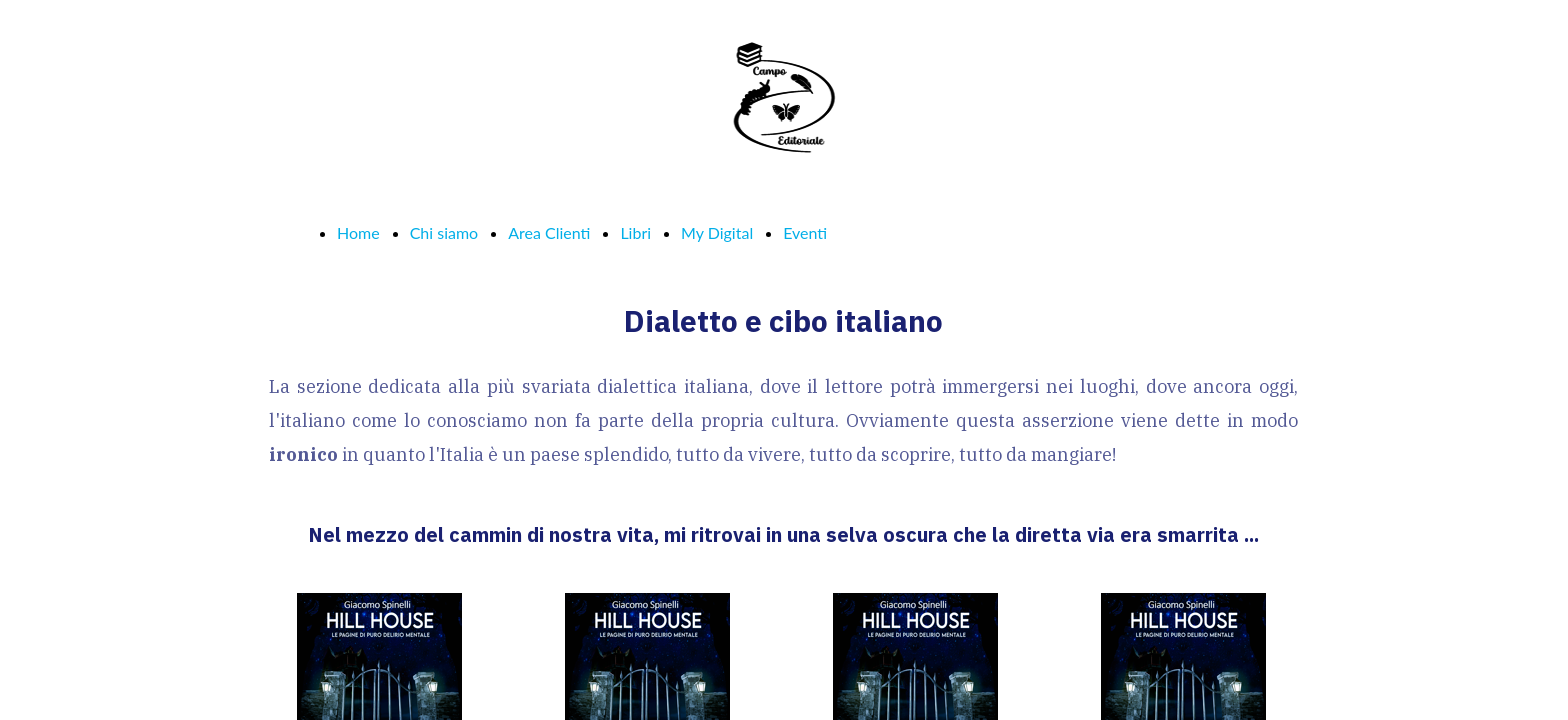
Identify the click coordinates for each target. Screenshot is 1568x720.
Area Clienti (549, 232)
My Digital (717, 232)
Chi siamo (444, 232)
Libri (635, 232)
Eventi (805, 232)
